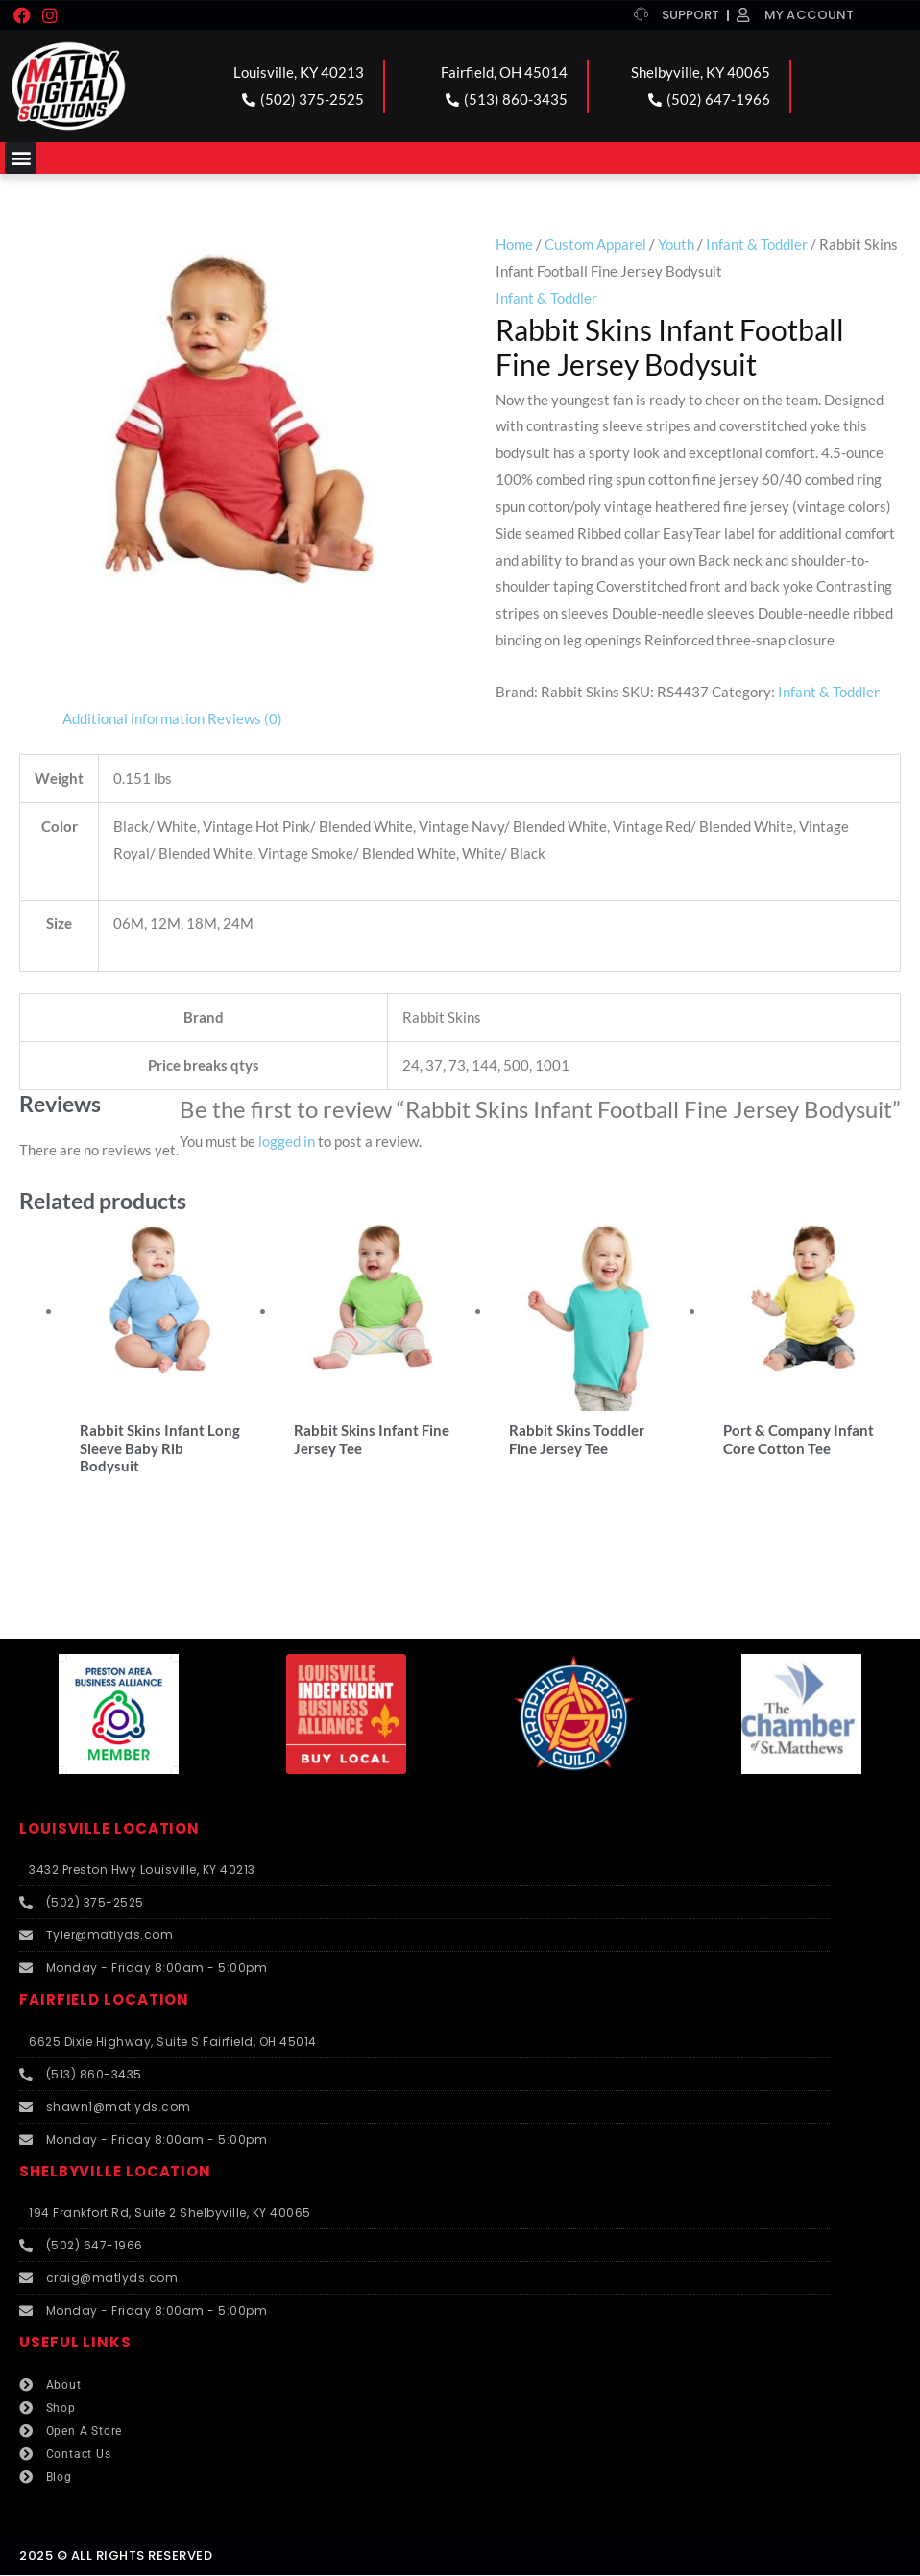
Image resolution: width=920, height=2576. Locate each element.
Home (514, 244)
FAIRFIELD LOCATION (104, 2001)
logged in (286, 1141)
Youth (676, 244)
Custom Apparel (595, 244)
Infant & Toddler (757, 244)
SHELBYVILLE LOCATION (115, 2172)
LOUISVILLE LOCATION (109, 1829)
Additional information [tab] (133, 718)
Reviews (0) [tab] (244, 718)
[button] (20, 158)
